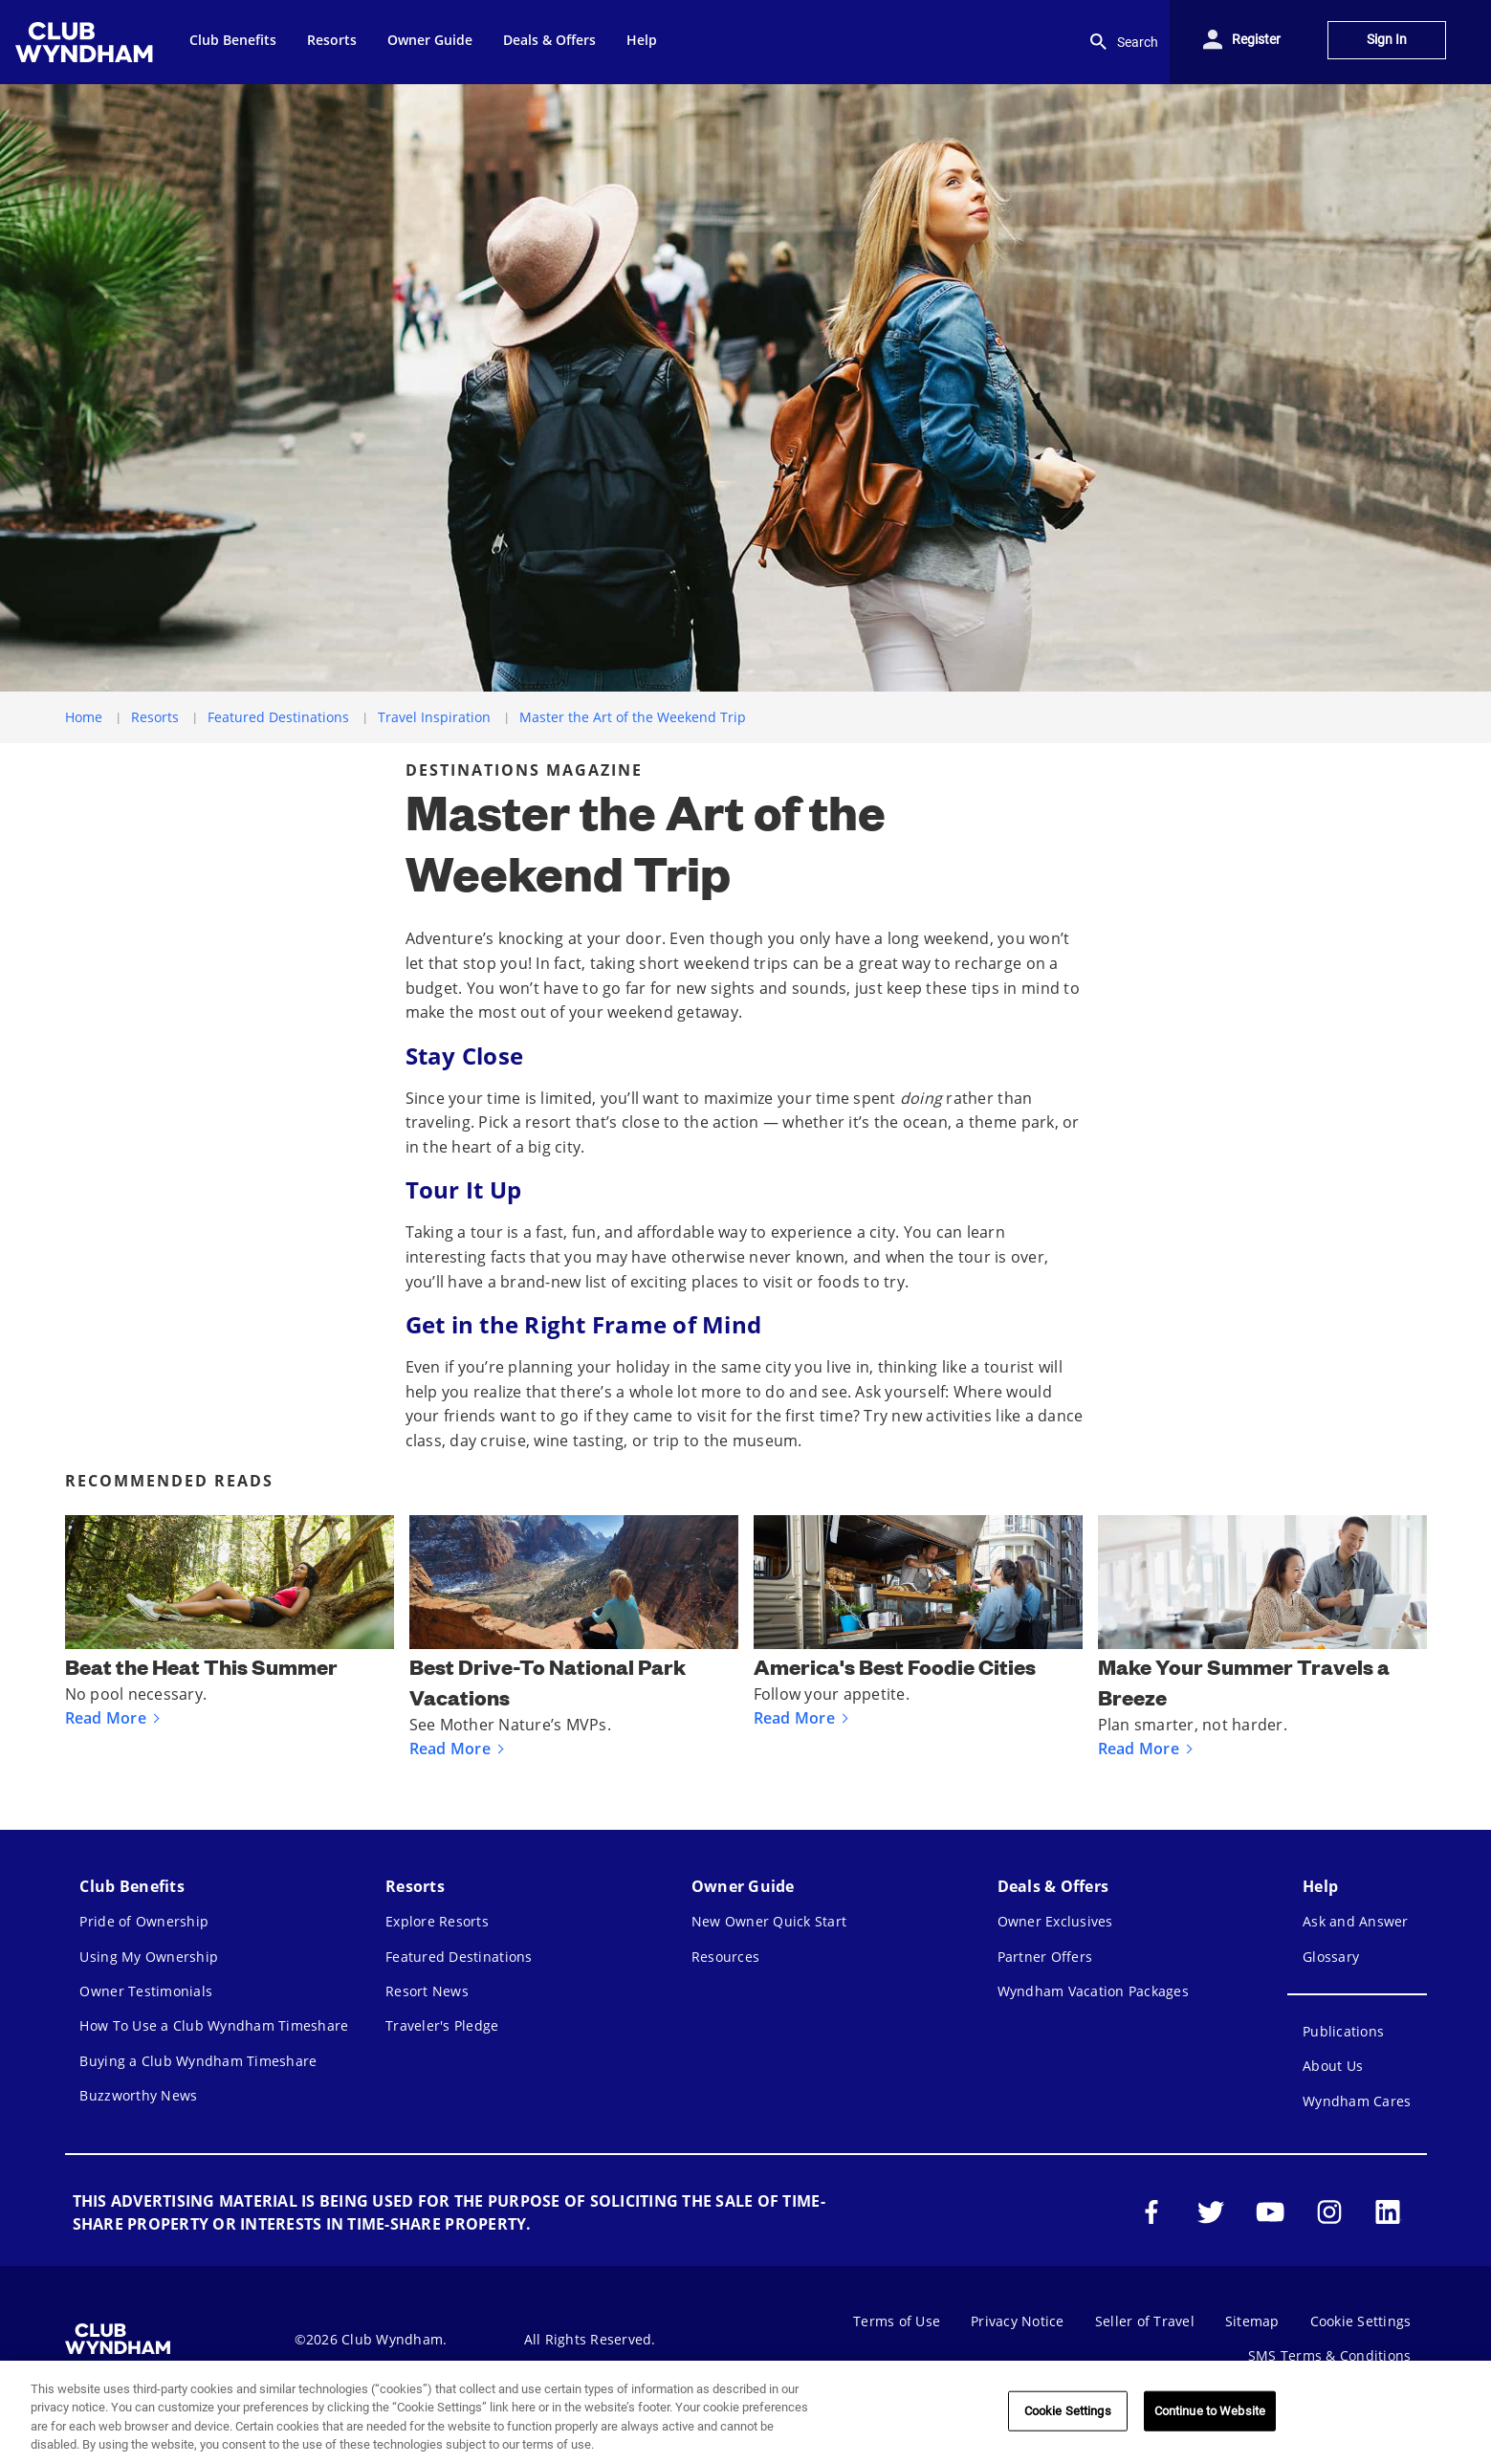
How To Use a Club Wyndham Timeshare (213, 2025)
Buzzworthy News (138, 2095)
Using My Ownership (148, 1956)
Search (1122, 42)
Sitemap (1252, 2321)
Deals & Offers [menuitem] (549, 40)
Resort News (427, 1991)
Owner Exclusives (1055, 1921)
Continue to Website (1209, 2411)
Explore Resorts (437, 1921)
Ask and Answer (1356, 1921)
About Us (1333, 2066)
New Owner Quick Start (768, 1921)
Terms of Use (896, 2321)
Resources (725, 1956)
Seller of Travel (1145, 2321)
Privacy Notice (1017, 2321)
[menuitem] (87, 42)
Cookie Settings (1361, 2321)
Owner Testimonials (145, 1991)
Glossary (1331, 1956)
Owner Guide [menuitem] (429, 40)
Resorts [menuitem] (332, 40)
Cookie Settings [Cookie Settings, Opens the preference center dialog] (1067, 2411)
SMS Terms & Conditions (1330, 2355)
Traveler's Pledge (441, 2025)
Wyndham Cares (1357, 2101)
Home (83, 717)
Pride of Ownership (143, 1921)
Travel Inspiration (434, 717)
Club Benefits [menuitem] (232, 40)
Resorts (155, 717)
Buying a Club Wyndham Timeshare (198, 2061)
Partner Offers (1045, 1956)
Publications (1343, 2031)
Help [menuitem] (641, 40)
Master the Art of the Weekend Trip (632, 717)
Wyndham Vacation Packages (1093, 1991)
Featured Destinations (278, 717)
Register (1256, 40)
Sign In (1387, 40)
